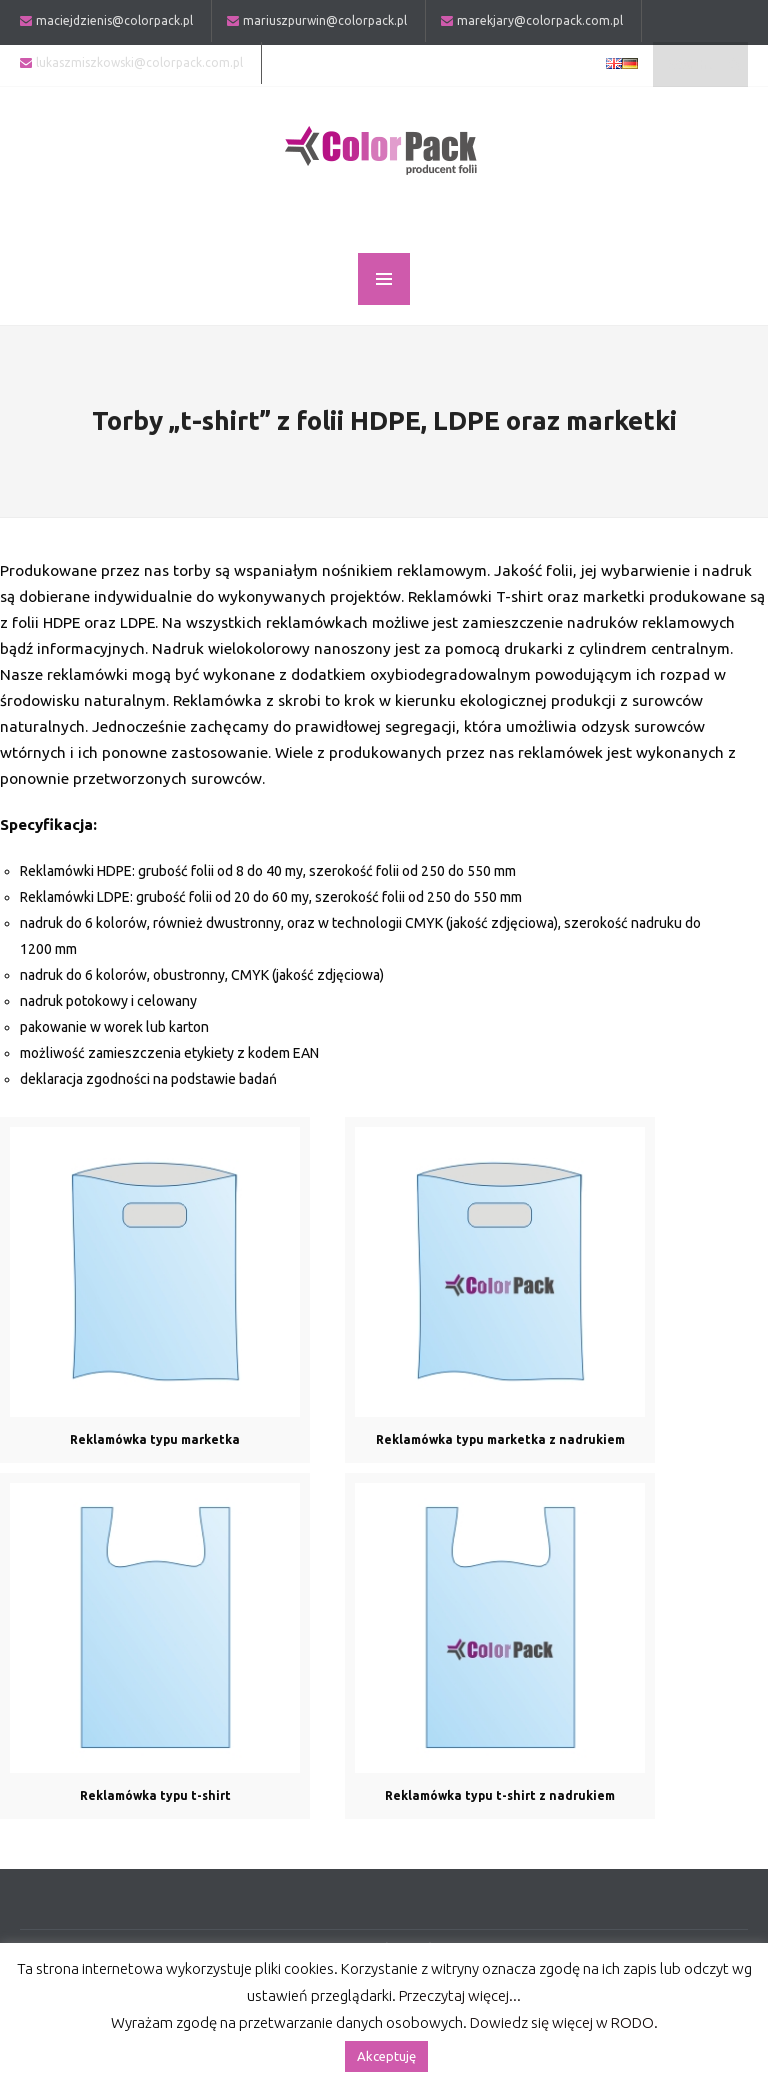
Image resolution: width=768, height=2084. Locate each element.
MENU (384, 279)
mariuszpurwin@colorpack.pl (325, 20)
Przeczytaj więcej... (460, 1995)
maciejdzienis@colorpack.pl (114, 20)
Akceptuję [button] (386, 2056)
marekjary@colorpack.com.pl (540, 20)
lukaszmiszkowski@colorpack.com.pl (139, 62)
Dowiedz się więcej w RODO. (564, 2022)
